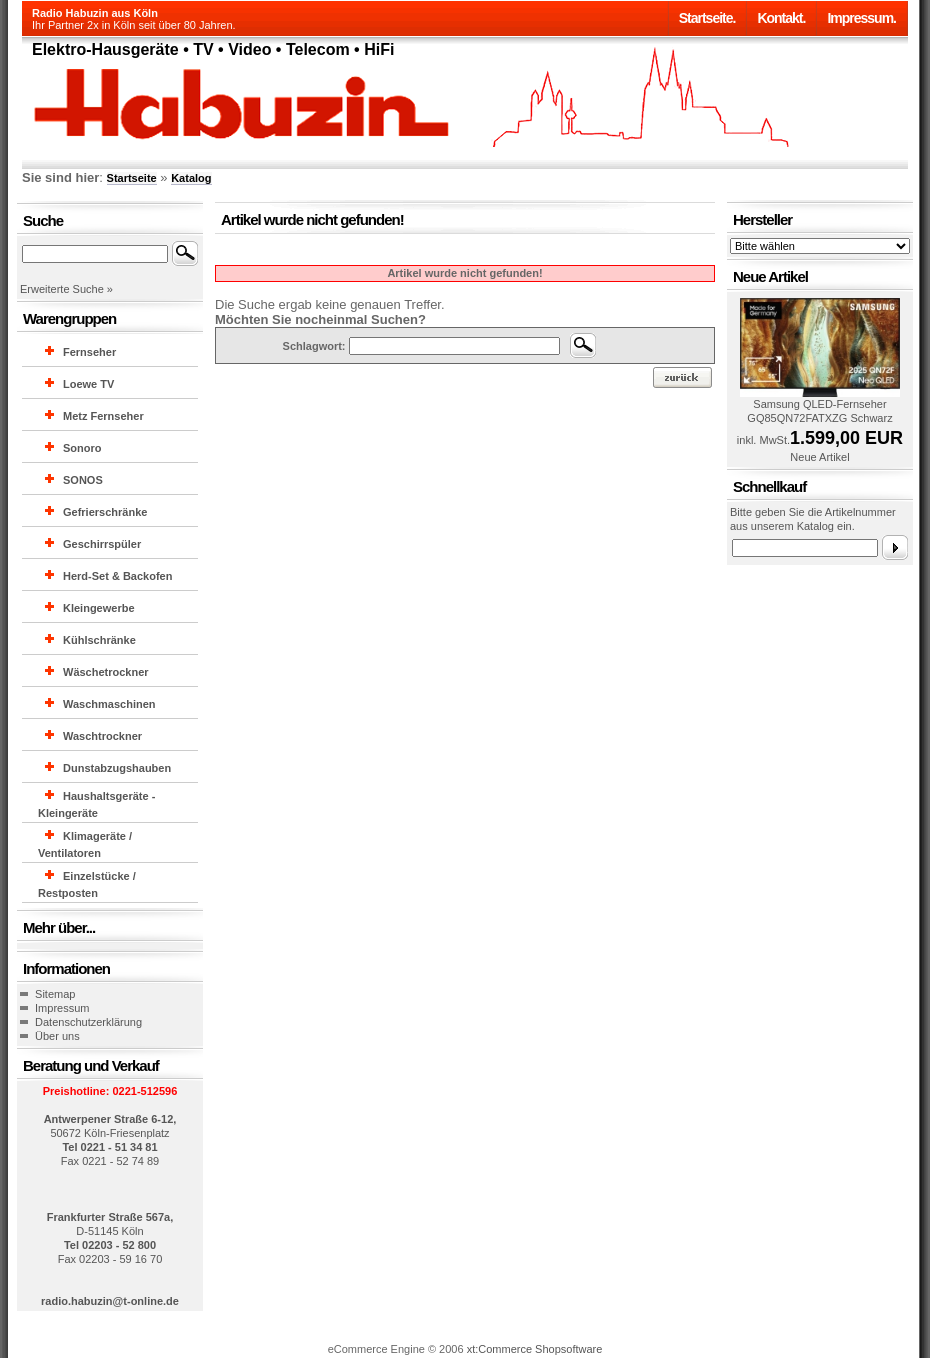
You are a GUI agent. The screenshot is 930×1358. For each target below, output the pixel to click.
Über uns (57, 1036)
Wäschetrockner (106, 672)
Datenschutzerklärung (88, 1022)
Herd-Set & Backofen (117, 576)
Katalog (191, 178)
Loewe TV (88, 384)
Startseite (132, 178)
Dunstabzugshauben (117, 768)
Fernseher (89, 352)
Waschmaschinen (109, 704)
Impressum (62, 1008)
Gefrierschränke (105, 512)
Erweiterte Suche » (66, 289)
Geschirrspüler (102, 544)
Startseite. (707, 18)
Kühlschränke (99, 640)
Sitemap (55, 994)
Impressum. (861, 18)
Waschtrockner (102, 736)
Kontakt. (781, 18)
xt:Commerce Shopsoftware (535, 1349)
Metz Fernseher (103, 416)
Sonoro (82, 448)
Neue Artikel (819, 457)
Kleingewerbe (99, 608)
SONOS (83, 480)
